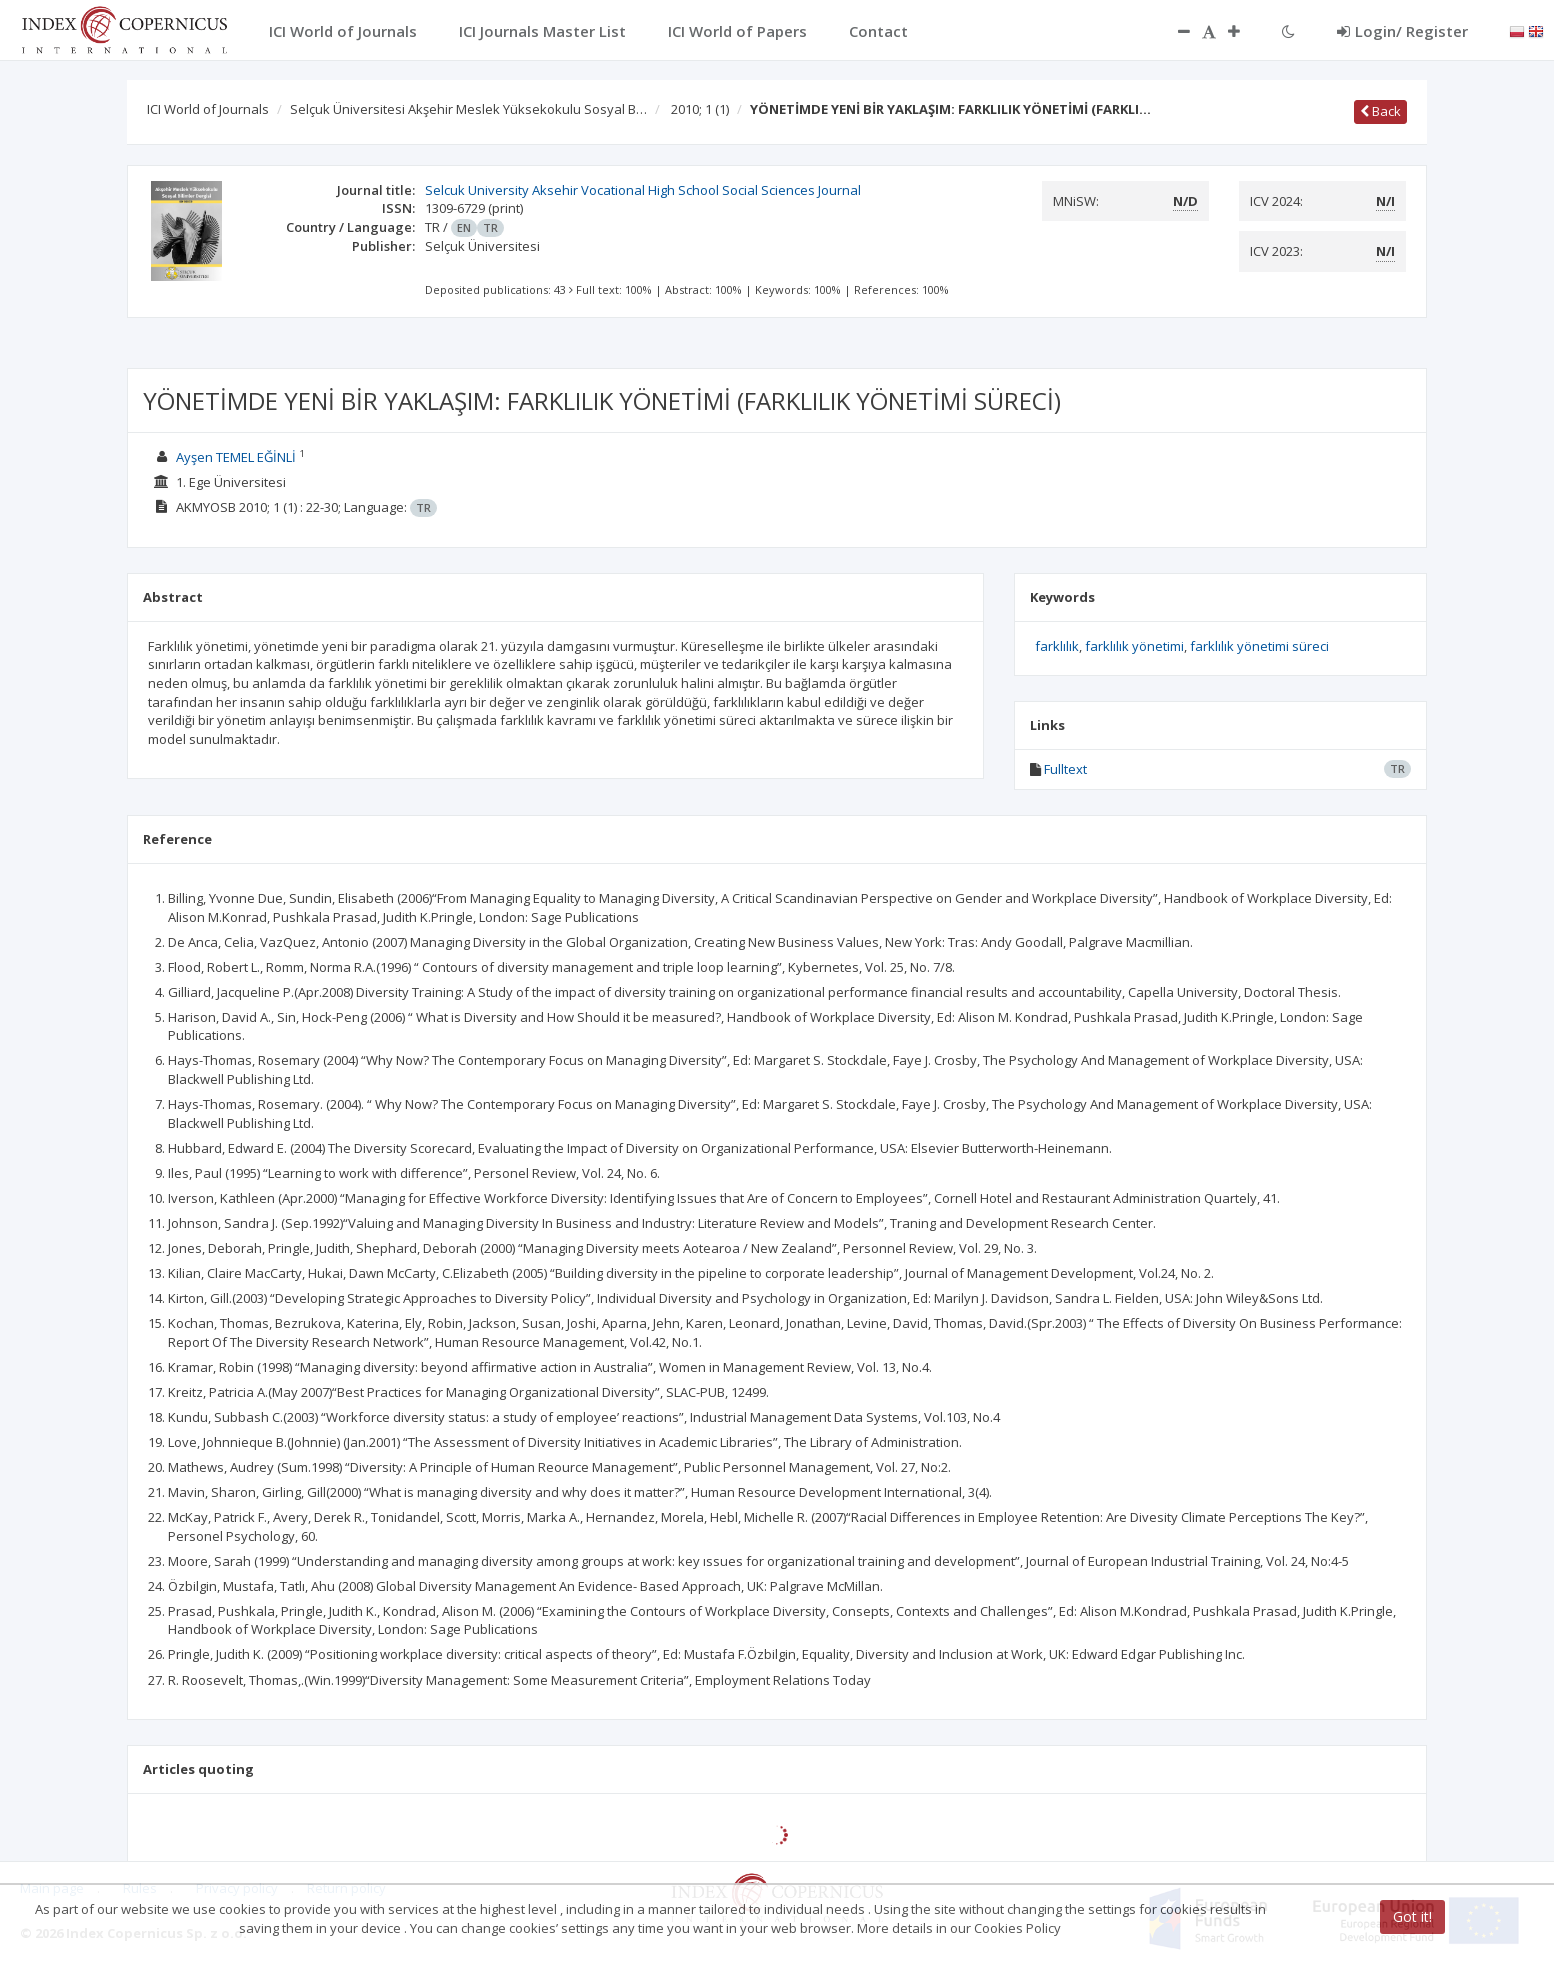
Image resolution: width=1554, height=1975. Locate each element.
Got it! (1412, 1916)
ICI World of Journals (208, 109)
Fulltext (1065, 769)
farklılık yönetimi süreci (1259, 646)
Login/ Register (1402, 31)
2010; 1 (700, 109)
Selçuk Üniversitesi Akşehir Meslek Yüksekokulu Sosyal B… (468, 109)
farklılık (1057, 646)
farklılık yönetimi (1134, 646)
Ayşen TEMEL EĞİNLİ (236, 457)
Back (1380, 111)
